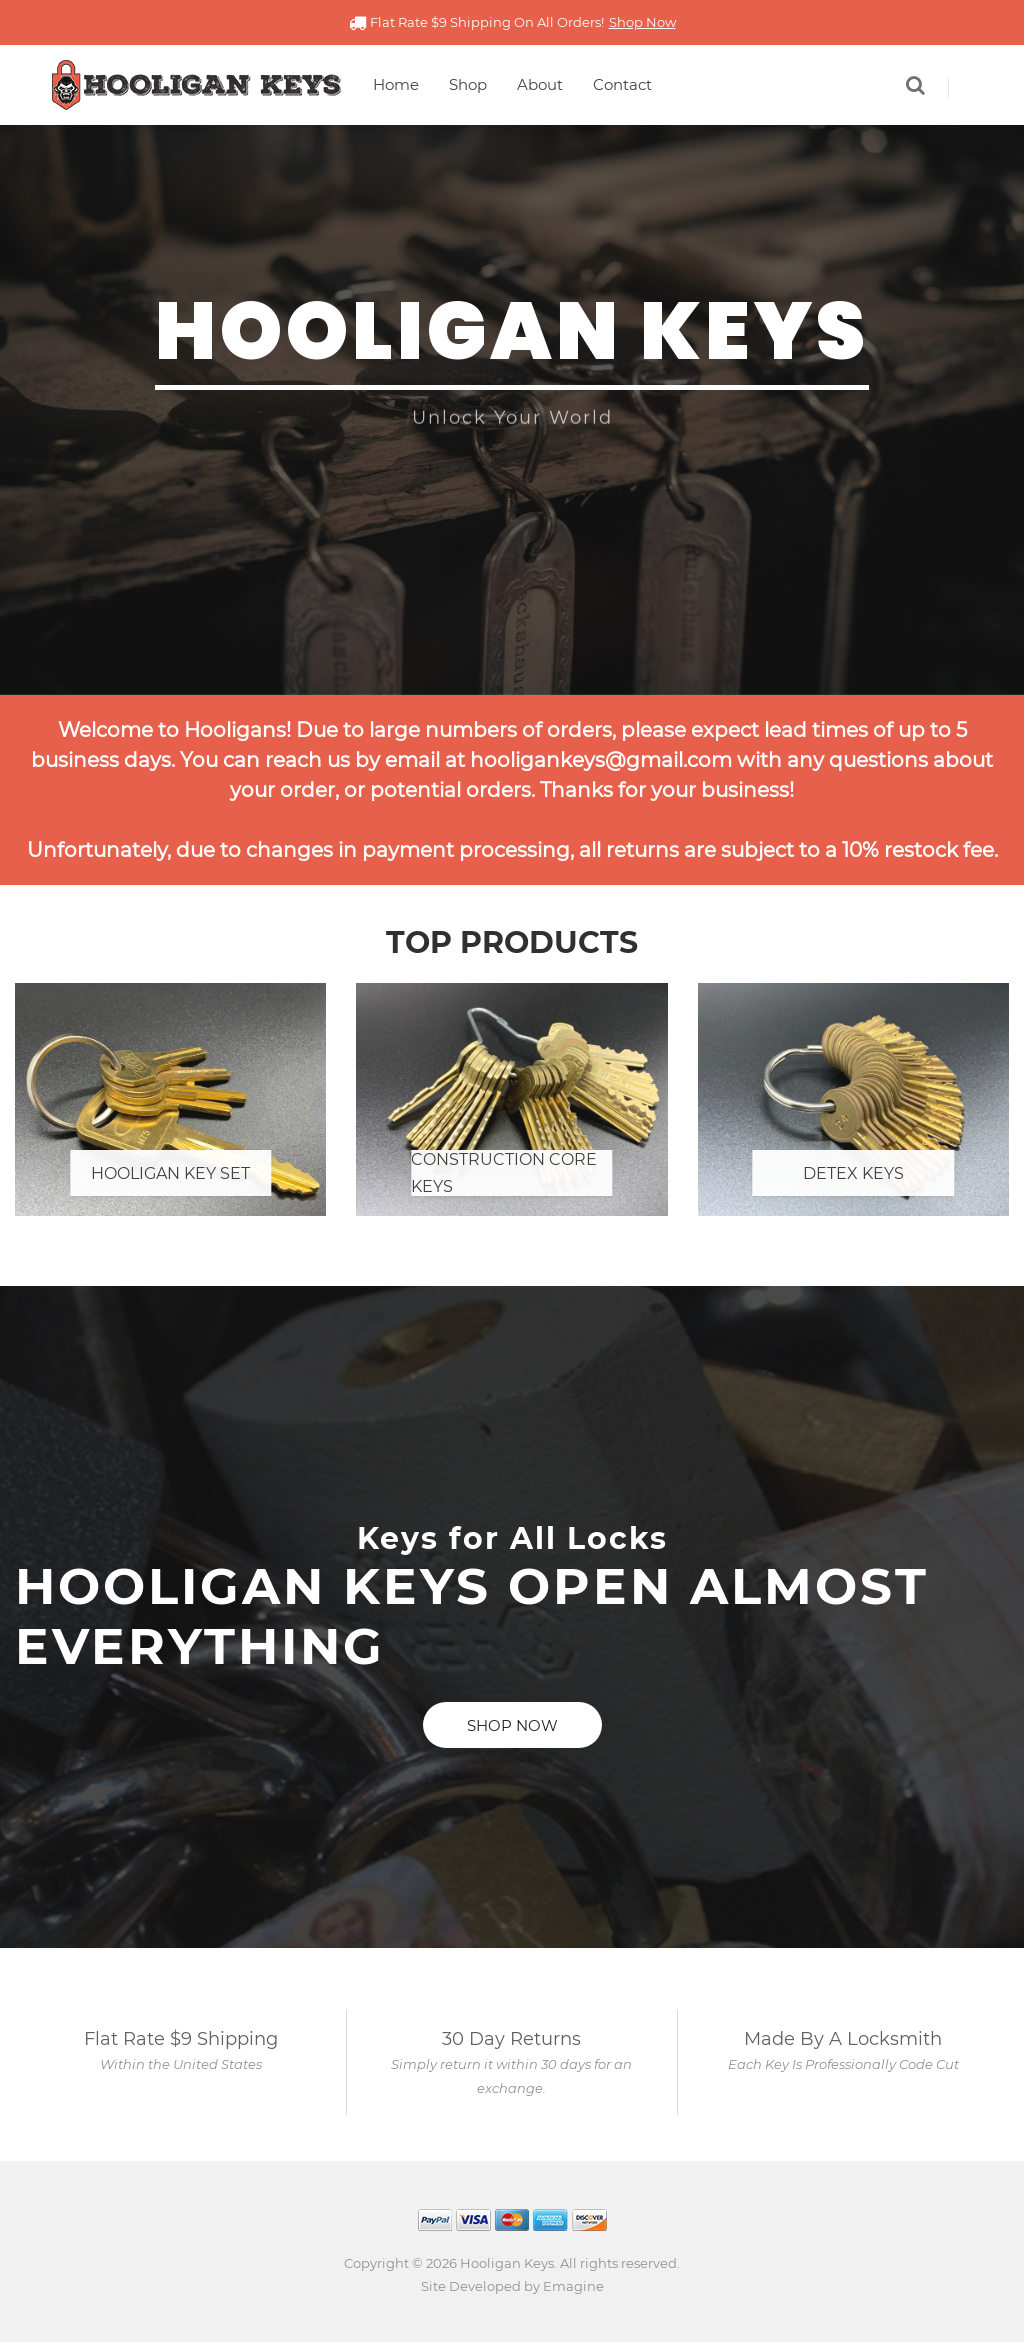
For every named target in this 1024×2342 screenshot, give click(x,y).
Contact (622, 84)
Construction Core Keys (504, 1173)
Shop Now (642, 22)
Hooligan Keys (507, 2263)
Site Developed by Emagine (512, 2286)
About (540, 84)
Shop (468, 84)
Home (396, 84)
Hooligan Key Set (170, 1173)
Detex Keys (853, 1173)
